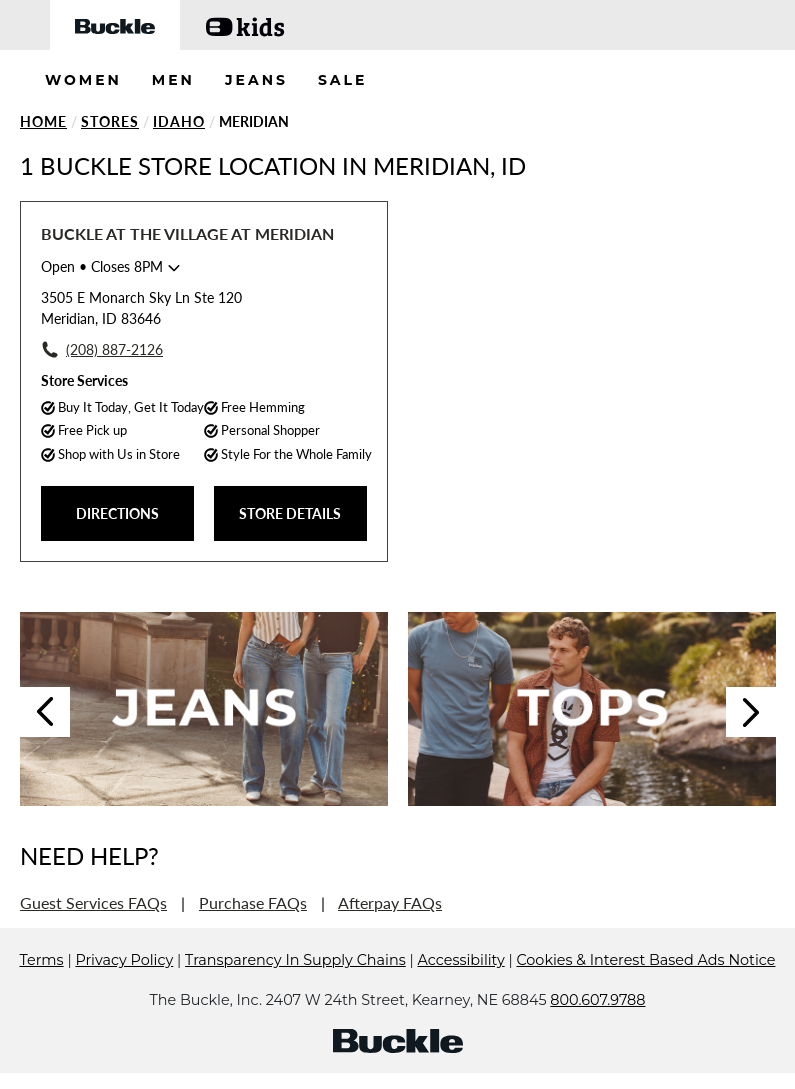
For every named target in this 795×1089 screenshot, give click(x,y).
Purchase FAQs (253, 902)
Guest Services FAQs (93, 902)
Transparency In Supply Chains (295, 960)
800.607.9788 (597, 1000)
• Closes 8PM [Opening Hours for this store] (102, 266)
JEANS (256, 80)
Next (751, 712)
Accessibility (461, 960)
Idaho (179, 121)
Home (43, 121)
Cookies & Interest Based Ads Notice (645, 960)
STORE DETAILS (290, 513)
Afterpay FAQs (390, 902)
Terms (42, 960)
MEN (173, 80)
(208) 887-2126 (114, 349)
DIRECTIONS (117, 513)
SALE (343, 80)
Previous (45, 712)
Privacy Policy (124, 960)
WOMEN (83, 80)
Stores (110, 121)
